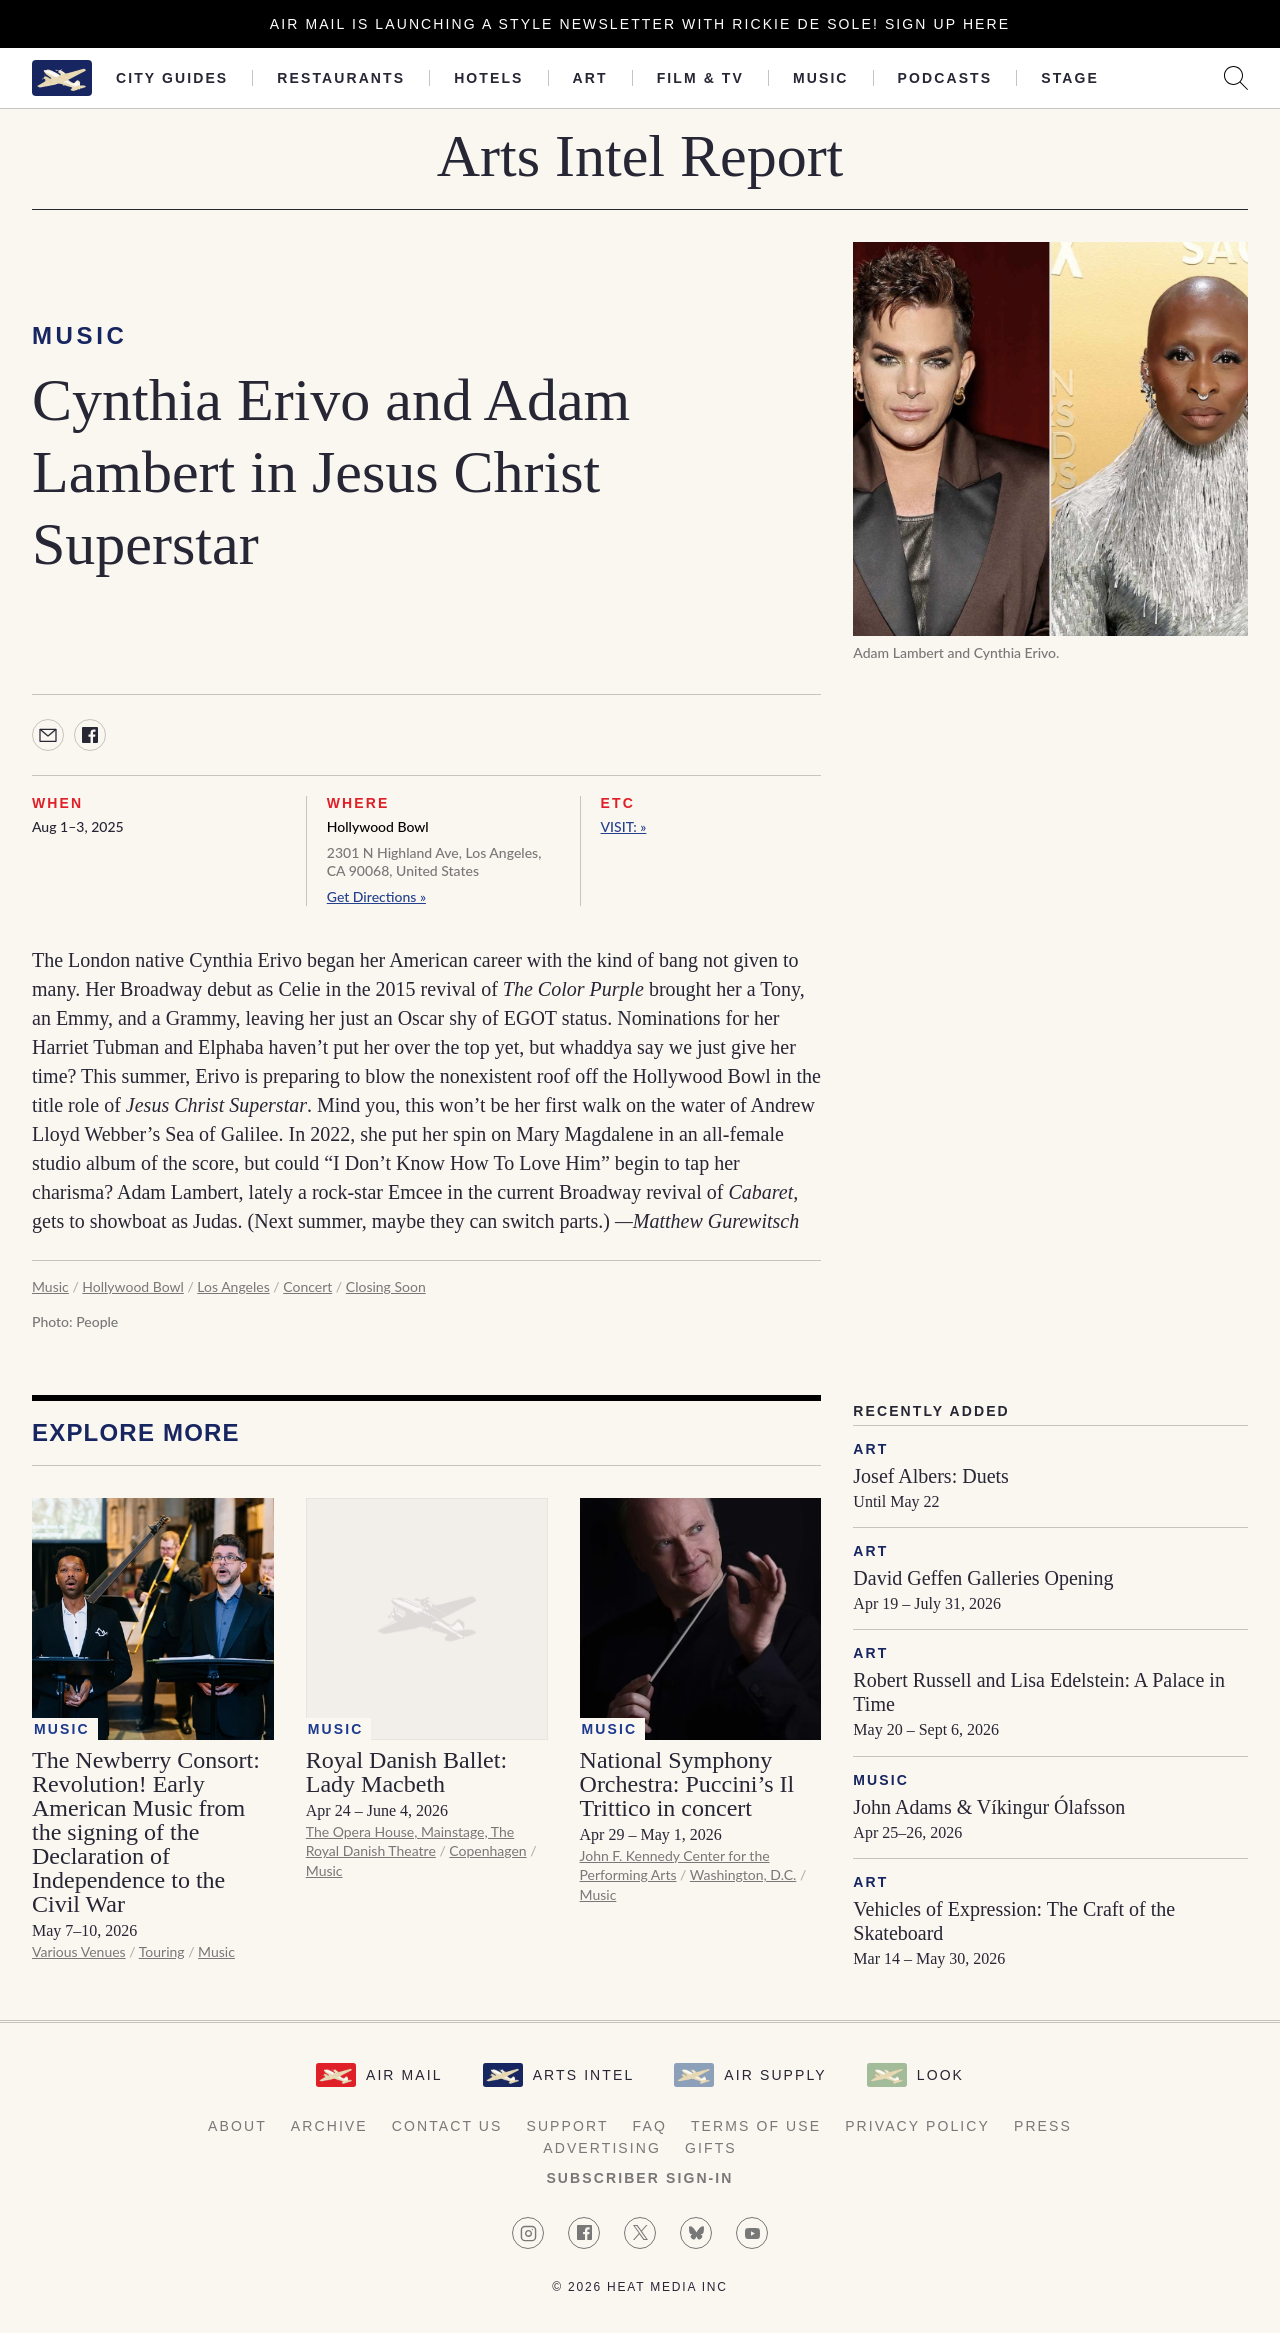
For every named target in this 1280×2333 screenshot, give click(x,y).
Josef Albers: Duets (931, 1476)
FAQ (650, 2126)
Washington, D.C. (743, 1874)
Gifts (711, 2148)
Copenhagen (487, 1850)
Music (821, 78)
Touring (162, 1951)
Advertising (602, 2148)
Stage (1070, 78)
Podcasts (945, 78)
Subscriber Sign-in (639, 2178)
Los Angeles (233, 1286)
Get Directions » (376, 896)
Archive (329, 2126)
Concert (307, 1286)
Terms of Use (756, 2126)
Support (567, 2126)
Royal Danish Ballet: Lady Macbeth (406, 1772)
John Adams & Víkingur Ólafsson (989, 1807)
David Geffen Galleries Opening (983, 1578)
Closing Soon (386, 1286)
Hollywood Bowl (378, 826)
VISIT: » (624, 826)
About (237, 2126)
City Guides (172, 78)
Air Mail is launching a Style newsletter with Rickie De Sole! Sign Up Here (640, 24)
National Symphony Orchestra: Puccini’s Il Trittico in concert (687, 1784)
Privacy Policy (917, 2126)
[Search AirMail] (1236, 78)
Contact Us (447, 2126)
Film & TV (700, 78)
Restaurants (341, 78)
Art (590, 78)
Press (1043, 2126)
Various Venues (79, 1951)
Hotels (488, 78)
